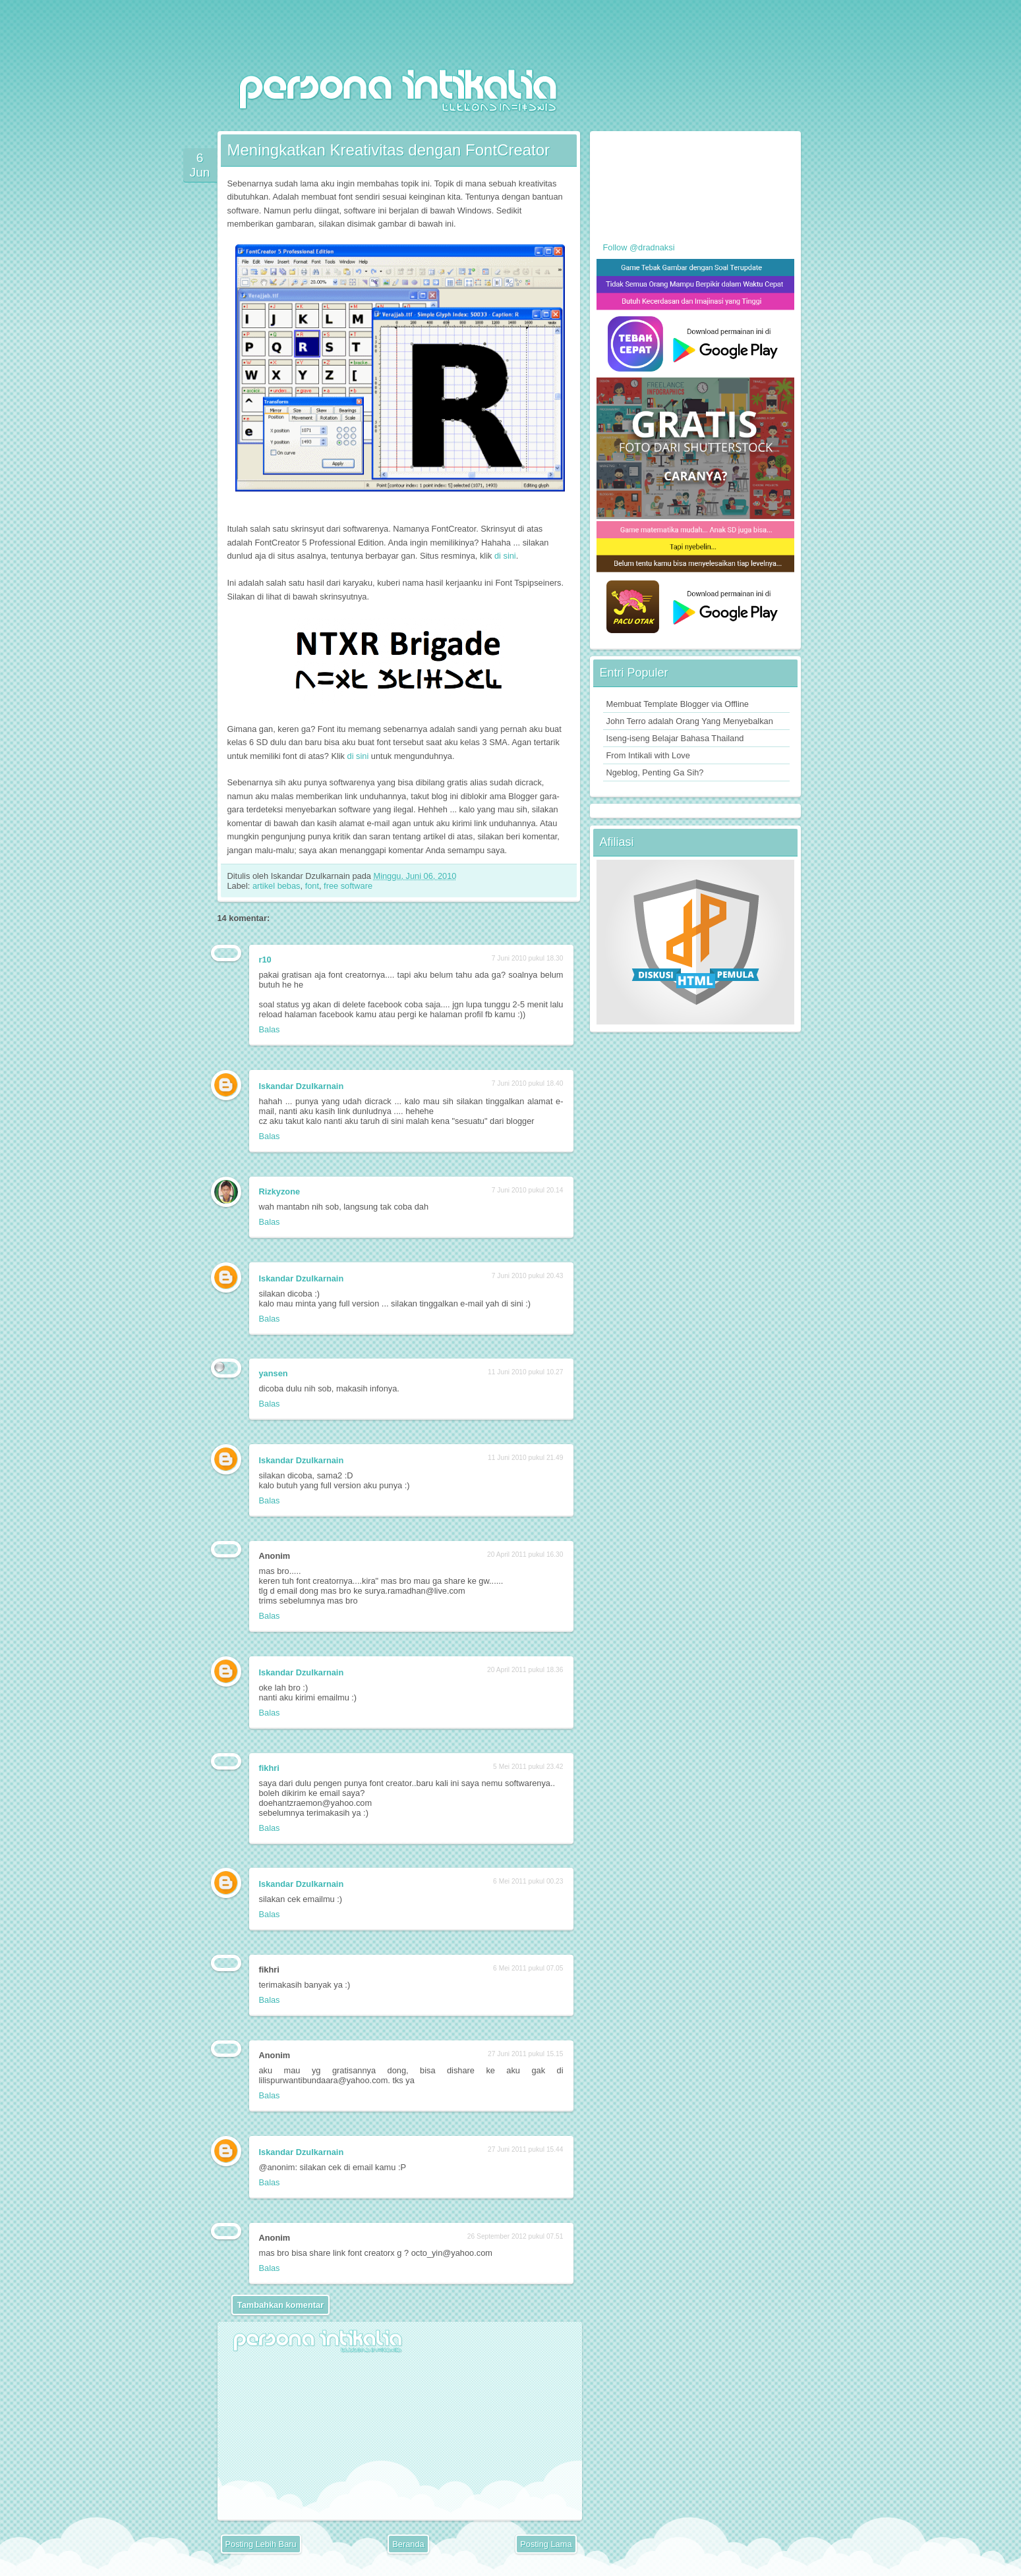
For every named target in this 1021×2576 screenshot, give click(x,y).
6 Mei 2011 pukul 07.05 (528, 1968)
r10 (265, 960)
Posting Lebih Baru (261, 2544)
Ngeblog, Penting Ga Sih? (655, 772)
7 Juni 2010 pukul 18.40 (528, 1083)
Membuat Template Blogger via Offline (677, 704)
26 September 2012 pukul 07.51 (515, 2236)
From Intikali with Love (648, 755)
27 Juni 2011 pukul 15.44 (525, 2149)
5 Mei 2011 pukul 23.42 (528, 1766)
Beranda (408, 2544)
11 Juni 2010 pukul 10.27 (525, 1372)
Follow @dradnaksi (639, 247)
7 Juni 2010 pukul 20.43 (528, 1275)
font (312, 886)
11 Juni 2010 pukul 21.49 (525, 1457)
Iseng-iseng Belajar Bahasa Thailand (675, 738)
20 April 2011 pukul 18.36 (525, 1669)
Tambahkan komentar (280, 2305)
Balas (269, 1029)
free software (348, 886)
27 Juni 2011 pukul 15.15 (525, 2054)
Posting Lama (545, 2544)
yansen (273, 1373)
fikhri (269, 1768)
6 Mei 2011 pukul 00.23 (528, 1881)
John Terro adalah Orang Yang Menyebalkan (689, 721)
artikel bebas (276, 886)
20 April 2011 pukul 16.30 (525, 1554)
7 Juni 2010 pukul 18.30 (528, 958)
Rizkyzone (280, 1191)
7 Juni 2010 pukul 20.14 (528, 1190)
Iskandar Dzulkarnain (301, 1086)
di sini (505, 556)
